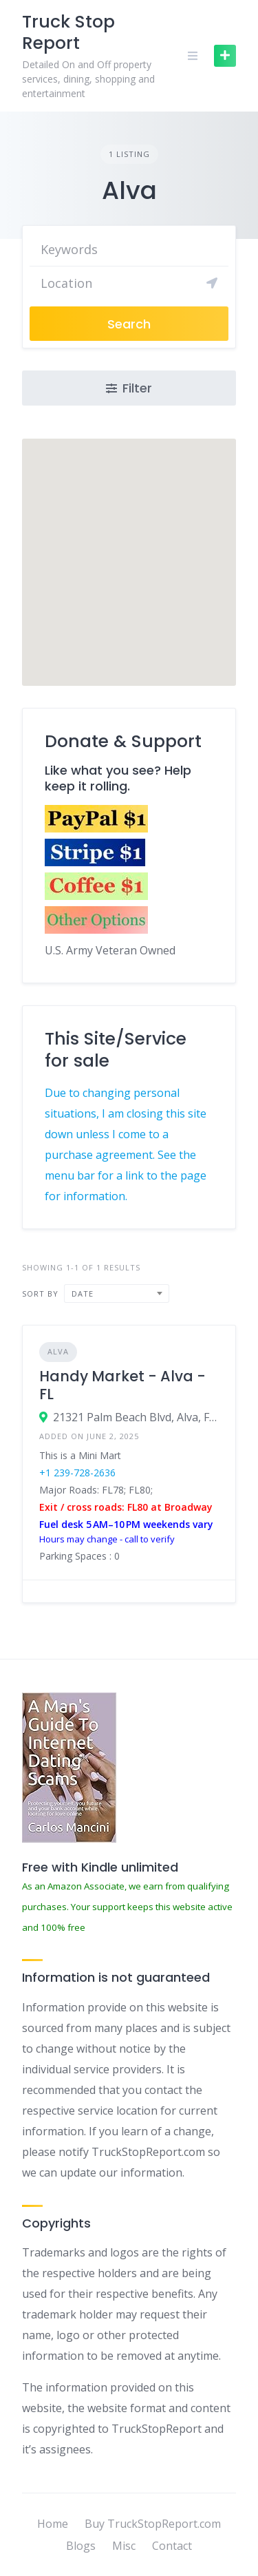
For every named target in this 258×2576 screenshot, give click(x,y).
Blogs (81, 2545)
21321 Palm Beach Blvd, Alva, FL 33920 (136, 1417)
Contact (172, 2545)
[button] (129, 550)
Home (52, 2523)
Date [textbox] (83, 1293)
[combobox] (116, 1293)
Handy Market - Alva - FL (122, 1385)
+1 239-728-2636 (77, 1472)
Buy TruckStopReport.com (153, 2523)
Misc (124, 2545)
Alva (58, 1351)
